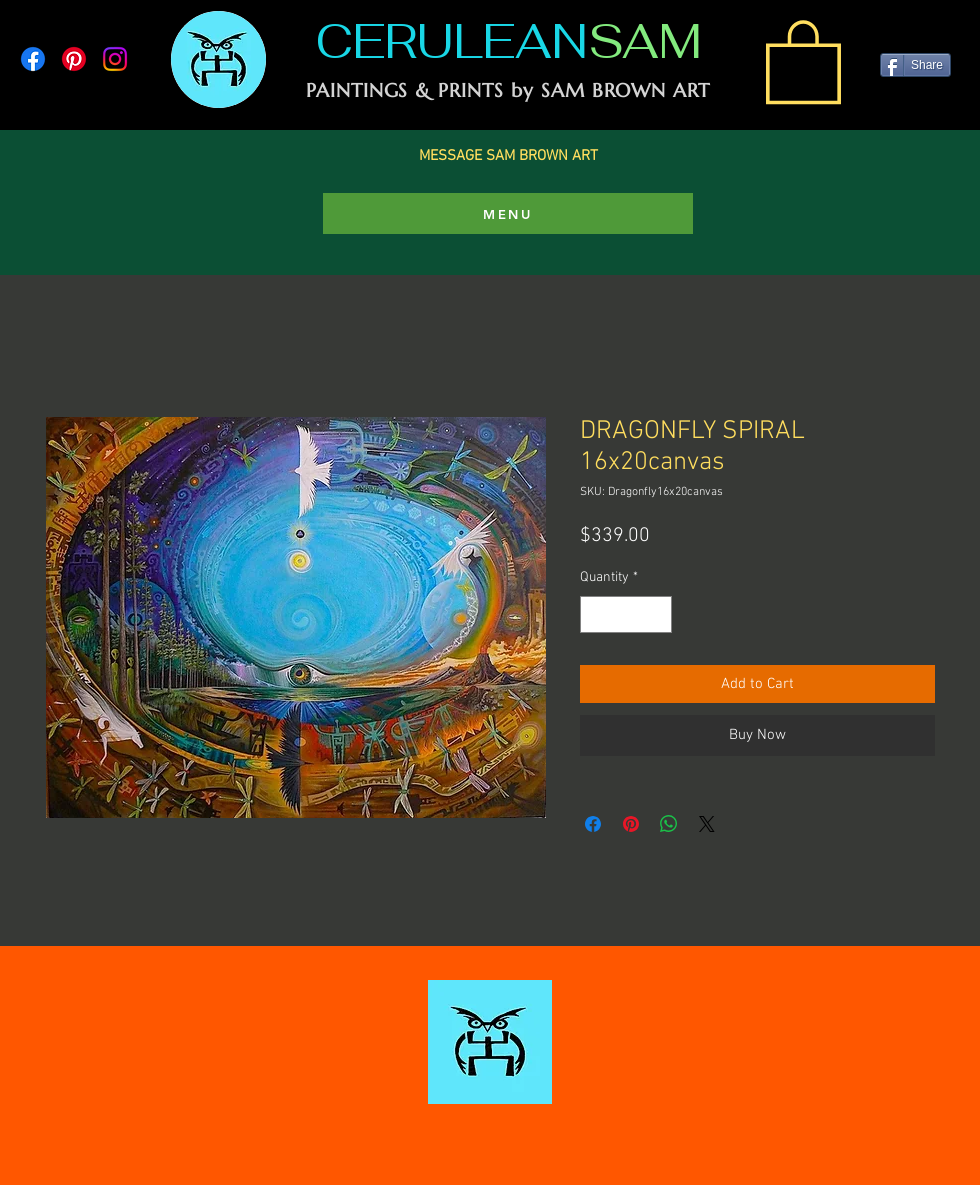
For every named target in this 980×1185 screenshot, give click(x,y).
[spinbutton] (626, 614)
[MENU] (508, 213)
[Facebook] (33, 59)
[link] (803, 59)
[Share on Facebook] (593, 824)
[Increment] (656, 614)
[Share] (915, 65)
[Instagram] (115, 59)
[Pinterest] (74, 59)
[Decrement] (595, 614)
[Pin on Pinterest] (631, 824)
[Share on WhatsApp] (669, 824)
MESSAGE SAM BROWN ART (508, 156)
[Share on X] (707, 824)
